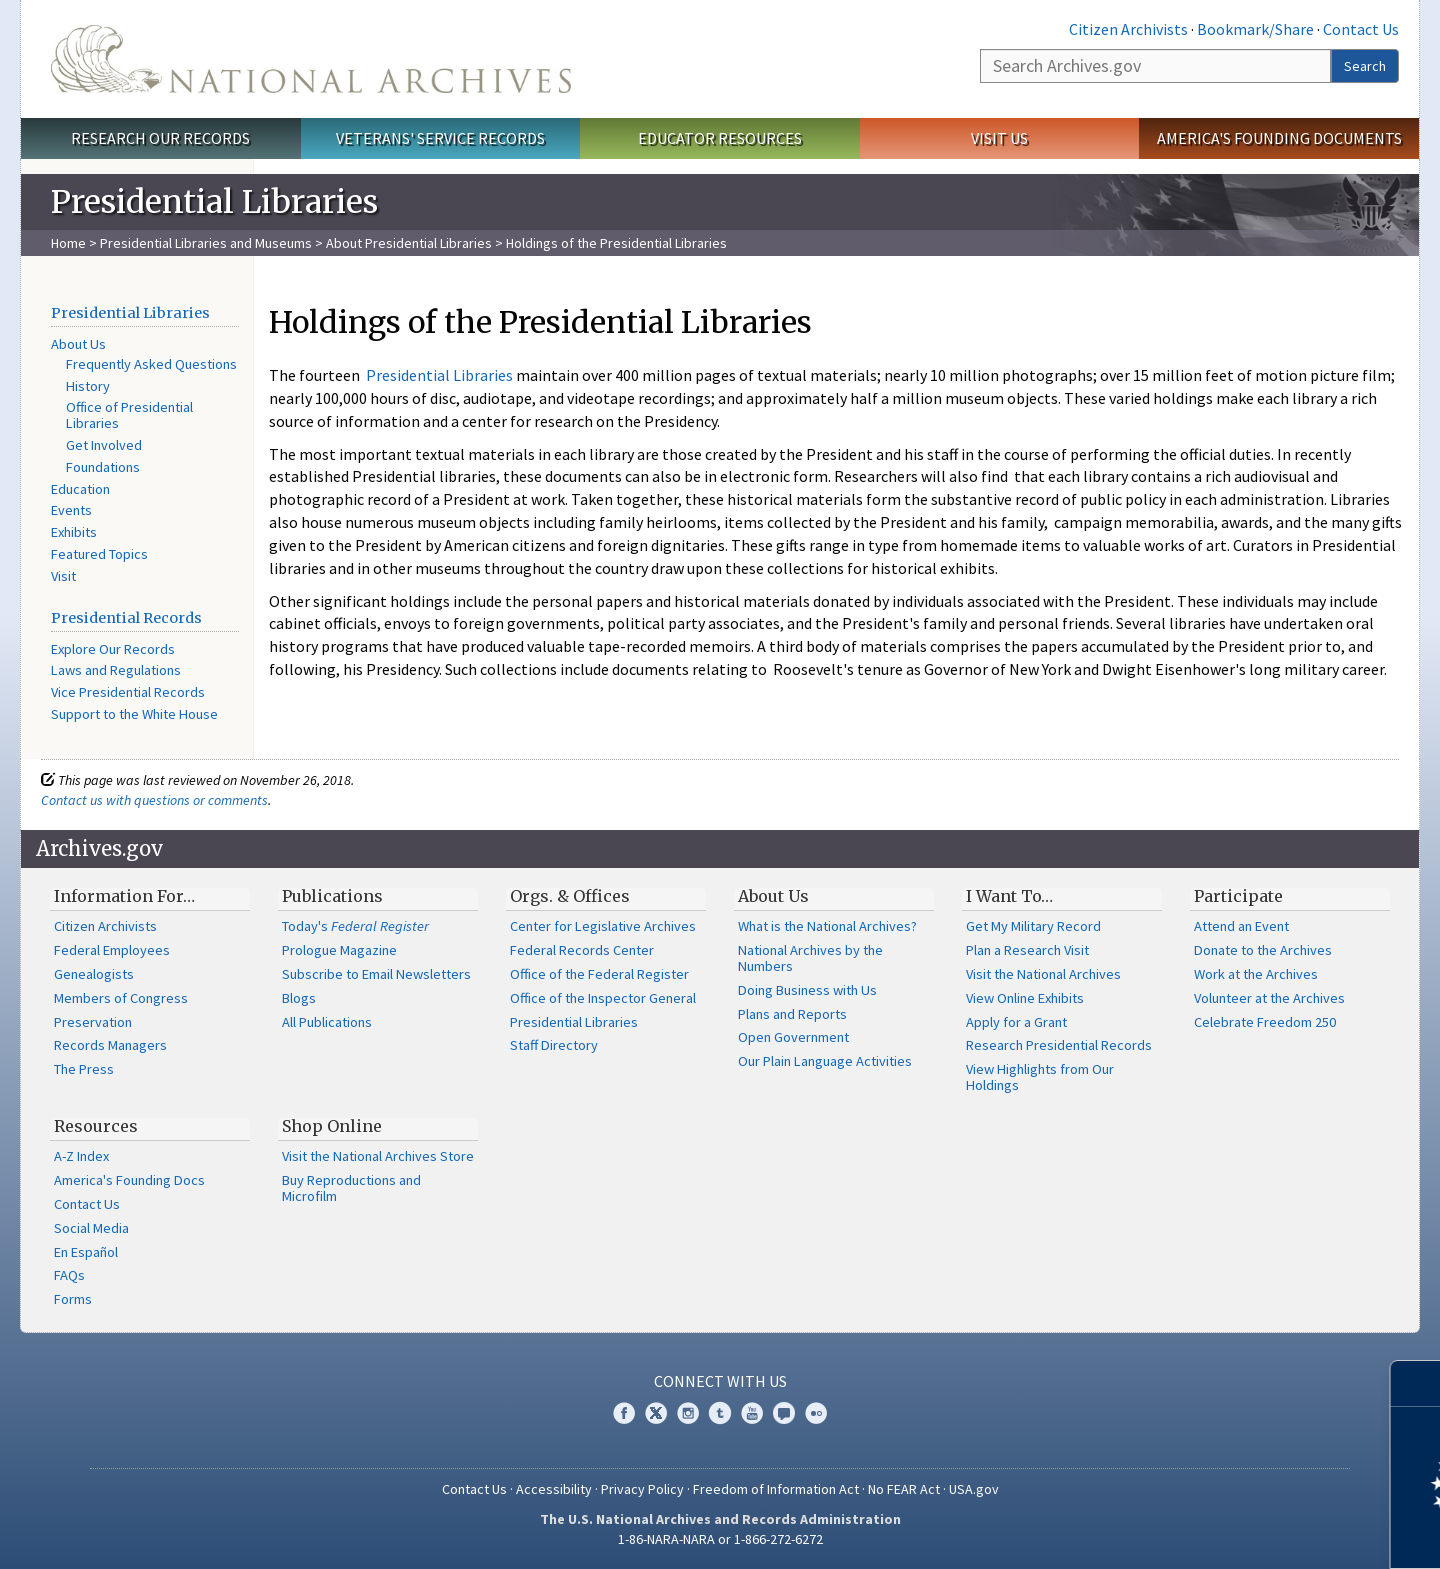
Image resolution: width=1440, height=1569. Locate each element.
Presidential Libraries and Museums (206, 243)
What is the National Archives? (827, 926)
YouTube (752, 1413)
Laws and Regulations (116, 670)
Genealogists (94, 974)
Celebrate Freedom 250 (1265, 1022)
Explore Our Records (113, 649)
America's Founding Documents (1279, 138)
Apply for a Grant (1016, 1022)
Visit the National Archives (1043, 974)
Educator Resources (720, 138)
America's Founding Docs (129, 1180)
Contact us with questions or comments (154, 800)
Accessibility (554, 1489)
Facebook (624, 1413)
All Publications (327, 1022)
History (88, 386)
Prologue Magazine (339, 950)
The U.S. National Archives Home (311, 59)
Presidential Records (126, 618)
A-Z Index (81, 1156)
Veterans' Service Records (440, 138)
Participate (1238, 896)
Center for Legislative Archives (603, 926)
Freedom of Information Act (776, 1489)
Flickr (816, 1413)
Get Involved (104, 445)
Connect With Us (720, 1381)
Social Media (91, 1228)
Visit (63, 576)
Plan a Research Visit (1027, 950)
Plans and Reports (792, 1014)
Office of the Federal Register (599, 974)
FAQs (69, 1275)
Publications (332, 896)
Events (71, 510)
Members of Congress (121, 998)
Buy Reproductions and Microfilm (351, 1188)
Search (1365, 66)
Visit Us (999, 138)
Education (80, 489)
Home (68, 243)
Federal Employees (112, 950)
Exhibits (74, 532)
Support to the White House (134, 714)
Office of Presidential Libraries (129, 415)
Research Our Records (160, 138)
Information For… (124, 896)
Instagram (688, 1413)
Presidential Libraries (130, 313)
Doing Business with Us (807, 990)
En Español (86, 1252)
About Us (78, 344)
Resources (96, 1126)
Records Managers (110, 1045)
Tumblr (720, 1413)
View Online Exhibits (1025, 998)
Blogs (299, 998)
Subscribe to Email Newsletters (376, 974)
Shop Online (332, 1126)
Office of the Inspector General (603, 998)
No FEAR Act (904, 1489)
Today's (355, 926)
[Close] (1416, 1383)
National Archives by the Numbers (810, 958)
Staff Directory (554, 1045)
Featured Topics (99, 554)
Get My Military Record (1033, 926)
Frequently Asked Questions (151, 364)
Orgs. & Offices (570, 896)
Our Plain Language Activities (825, 1061)
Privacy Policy (642, 1489)
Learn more (1262, 1533)
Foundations (103, 467)
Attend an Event (1241, 926)
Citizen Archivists (1128, 29)
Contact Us (1361, 29)
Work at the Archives (1256, 974)
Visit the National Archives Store (378, 1156)
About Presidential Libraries (409, 243)
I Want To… (1009, 896)
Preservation (93, 1022)
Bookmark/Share (1255, 29)
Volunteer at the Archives (1269, 998)
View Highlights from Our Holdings (1040, 1077)
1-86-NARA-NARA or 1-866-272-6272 (720, 1539)
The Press (84, 1069)
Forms (73, 1299)
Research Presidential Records (1059, 1045)
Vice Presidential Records (128, 692)
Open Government (793, 1037)
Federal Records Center (582, 950)
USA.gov (974, 1489)
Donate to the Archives (1263, 950)
